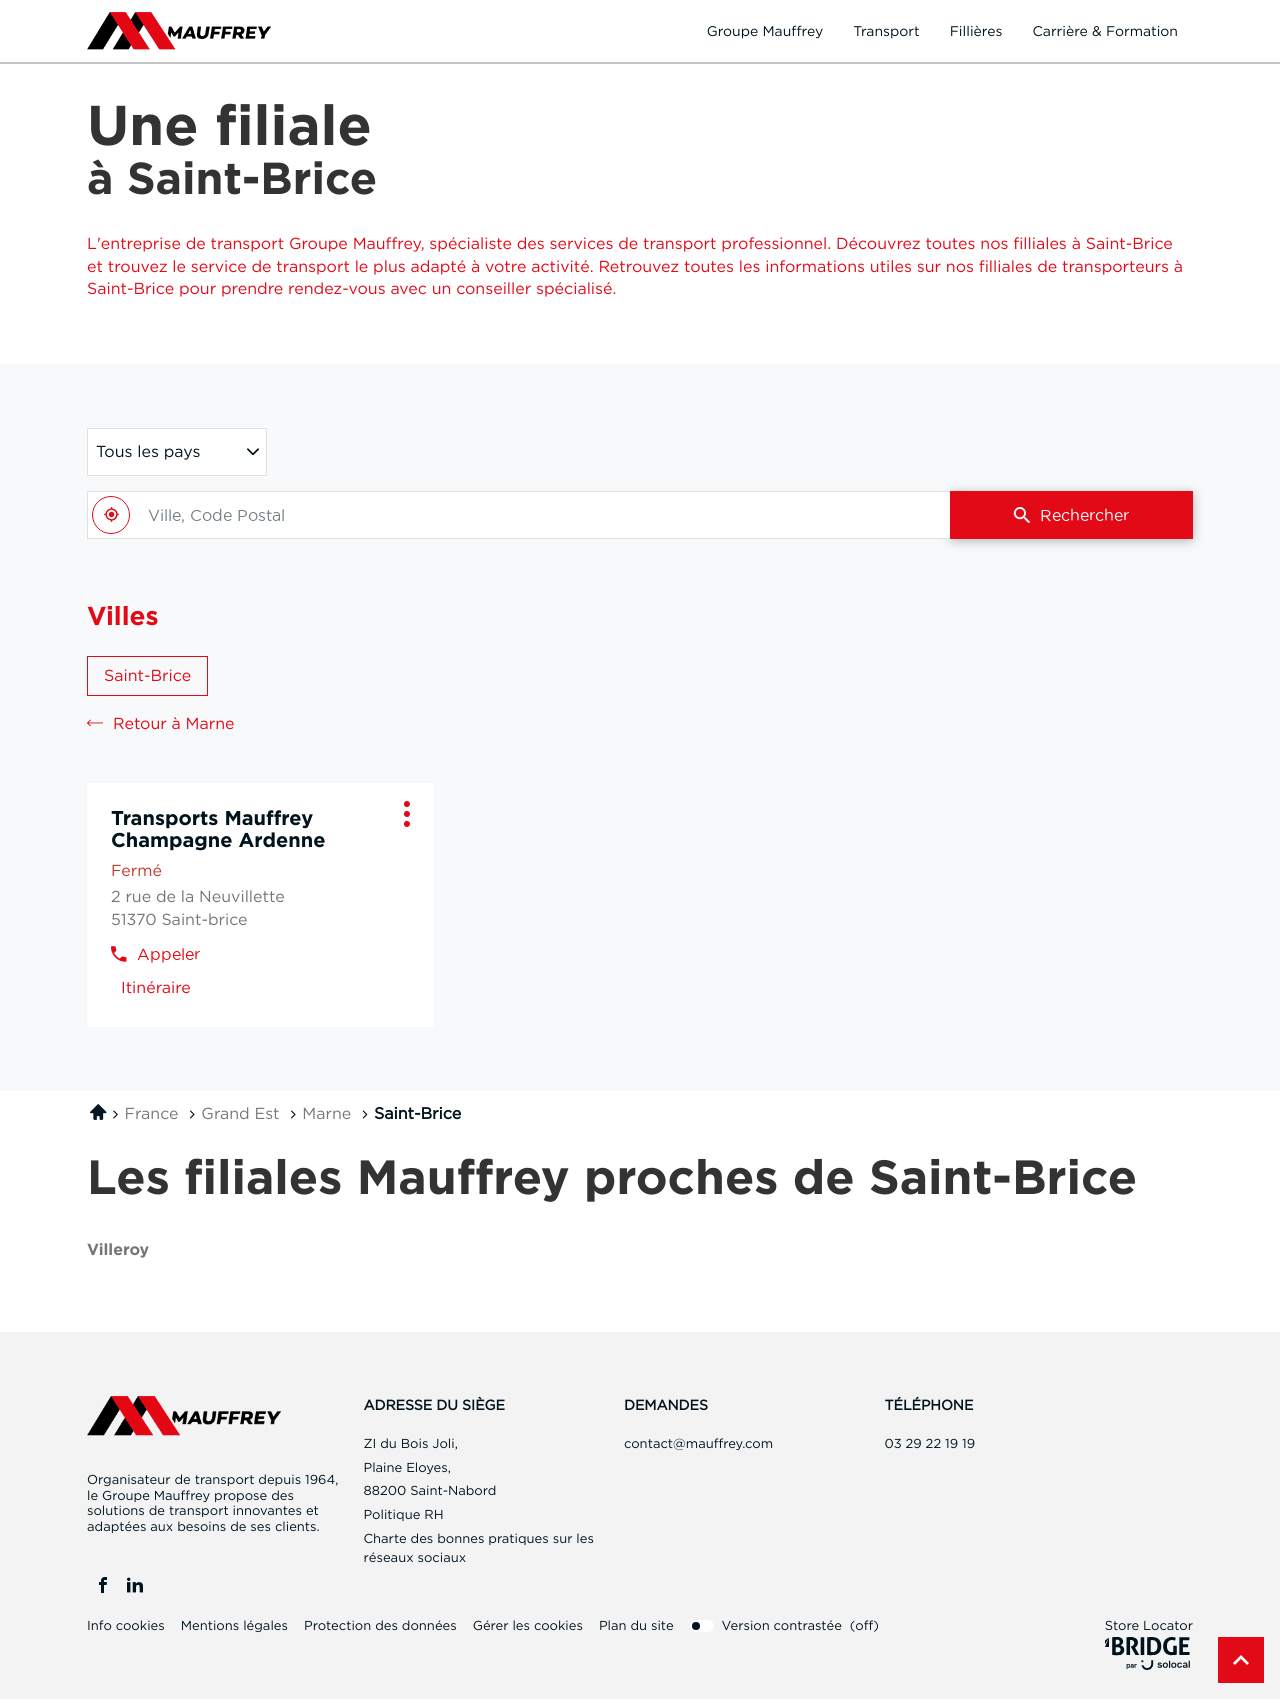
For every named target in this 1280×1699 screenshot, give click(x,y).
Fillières (976, 31)
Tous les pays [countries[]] (148, 451)
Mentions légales (234, 1626)
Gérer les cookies (528, 1626)
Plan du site (636, 1626)
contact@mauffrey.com (698, 1444)
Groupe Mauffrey (765, 31)
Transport (886, 31)
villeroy (118, 1250)
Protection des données (380, 1626)
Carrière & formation (1105, 31)
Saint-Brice (147, 675)
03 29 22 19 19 (930, 1444)
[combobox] (518, 515)
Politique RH (404, 1515)
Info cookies (126, 1626)
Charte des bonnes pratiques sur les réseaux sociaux (479, 1550)
